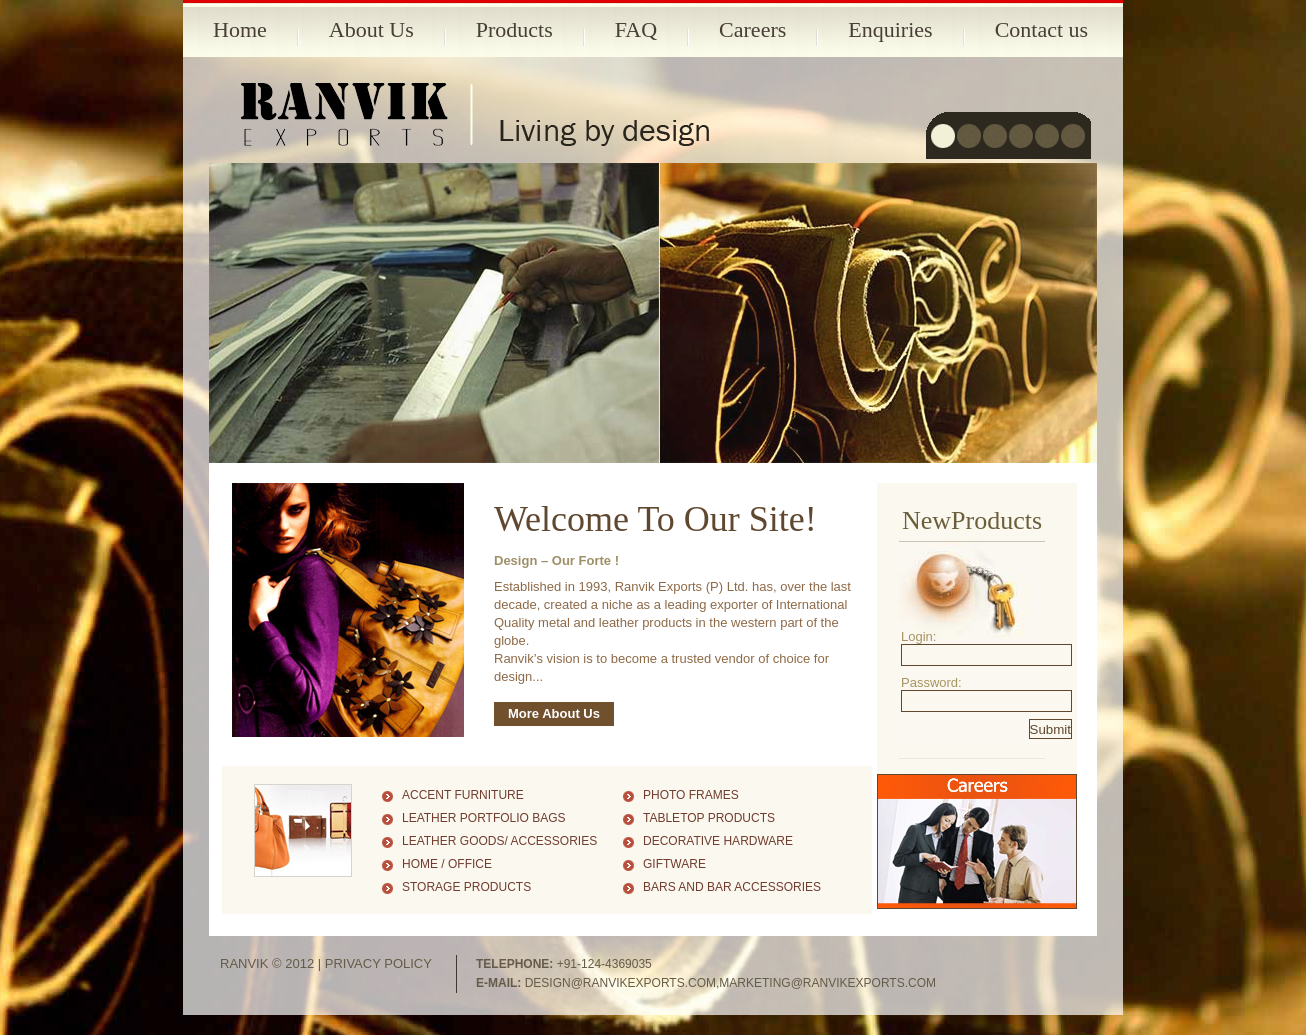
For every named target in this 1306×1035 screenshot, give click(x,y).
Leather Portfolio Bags (484, 818)
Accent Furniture (463, 795)
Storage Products (466, 887)
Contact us (1042, 29)
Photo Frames (691, 795)
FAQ (636, 29)
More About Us (554, 713)
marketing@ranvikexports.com (827, 983)
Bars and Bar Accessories (732, 887)
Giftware (674, 864)
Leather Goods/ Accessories (499, 841)
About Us (371, 29)
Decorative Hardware (718, 841)
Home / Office (447, 864)
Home (240, 29)
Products (514, 29)
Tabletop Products (709, 818)
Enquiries (890, 29)
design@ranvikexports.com (620, 983)
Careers (752, 29)
